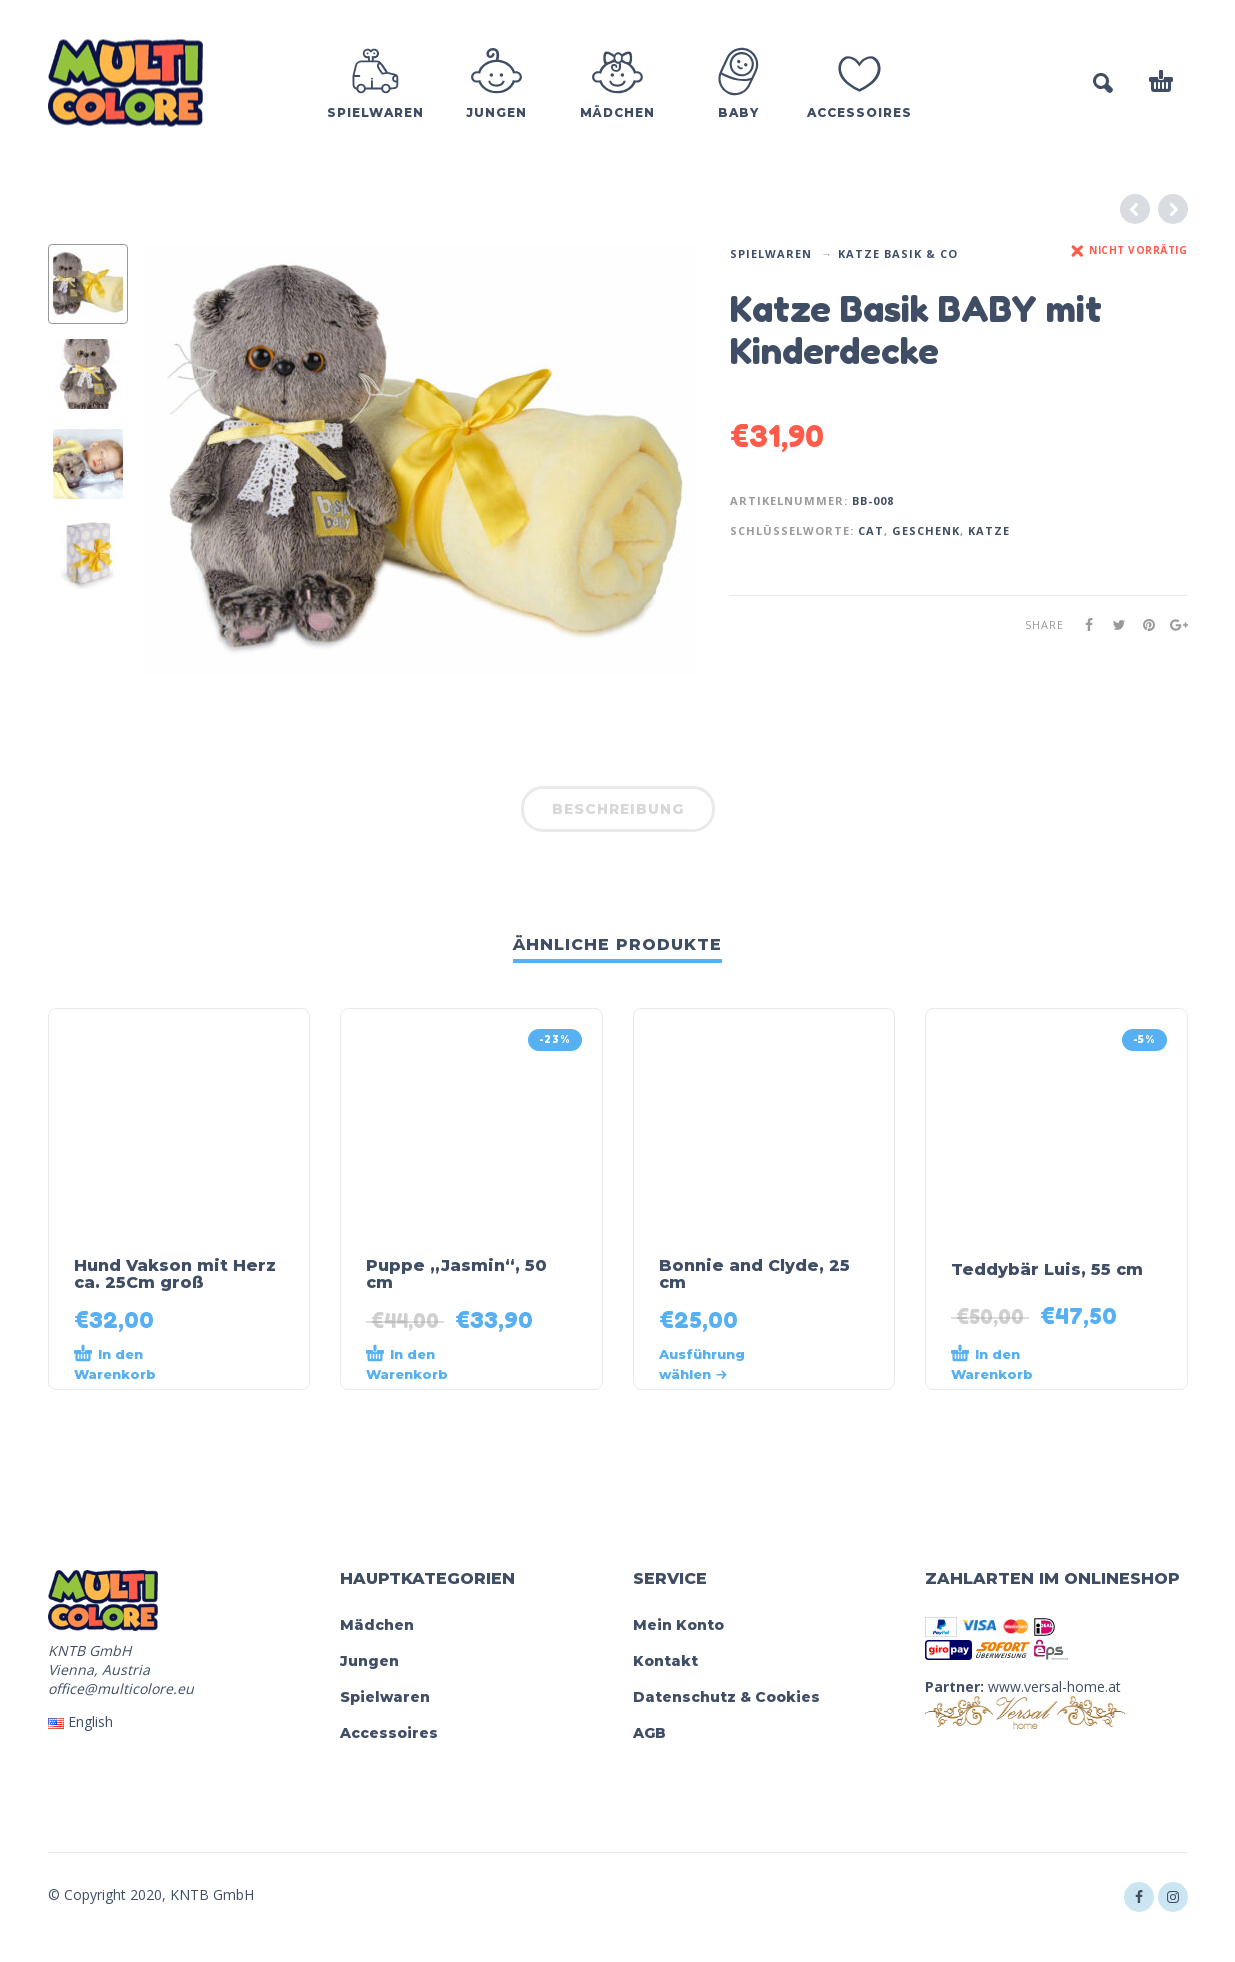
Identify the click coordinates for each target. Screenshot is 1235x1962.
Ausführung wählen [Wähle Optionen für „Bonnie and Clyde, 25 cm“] (702, 1364)
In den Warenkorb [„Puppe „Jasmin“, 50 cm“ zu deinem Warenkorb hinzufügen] (407, 1363)
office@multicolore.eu (121, 1688)
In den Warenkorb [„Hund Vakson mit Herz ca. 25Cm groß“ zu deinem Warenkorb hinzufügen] (115, 1363)
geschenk (926, 530)
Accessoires (389, 1733)
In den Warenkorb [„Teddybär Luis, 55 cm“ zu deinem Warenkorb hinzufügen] (992, 1363)
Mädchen (377, 1625)
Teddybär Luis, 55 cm (1047, 1269)
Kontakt (665, 1661)
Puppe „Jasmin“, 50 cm (456, 1274)
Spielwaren (771, 253)
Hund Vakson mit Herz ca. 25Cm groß (175, 1274)
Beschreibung (618, 809)
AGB (649, 1733)
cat (871, 530)
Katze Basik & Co (898, 253)
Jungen (369, 1661)
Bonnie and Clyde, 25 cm (754, 1274)
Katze (989, 530)
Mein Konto (678, 1625)
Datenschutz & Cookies (726, 1697)
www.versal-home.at (1054, 1686)
